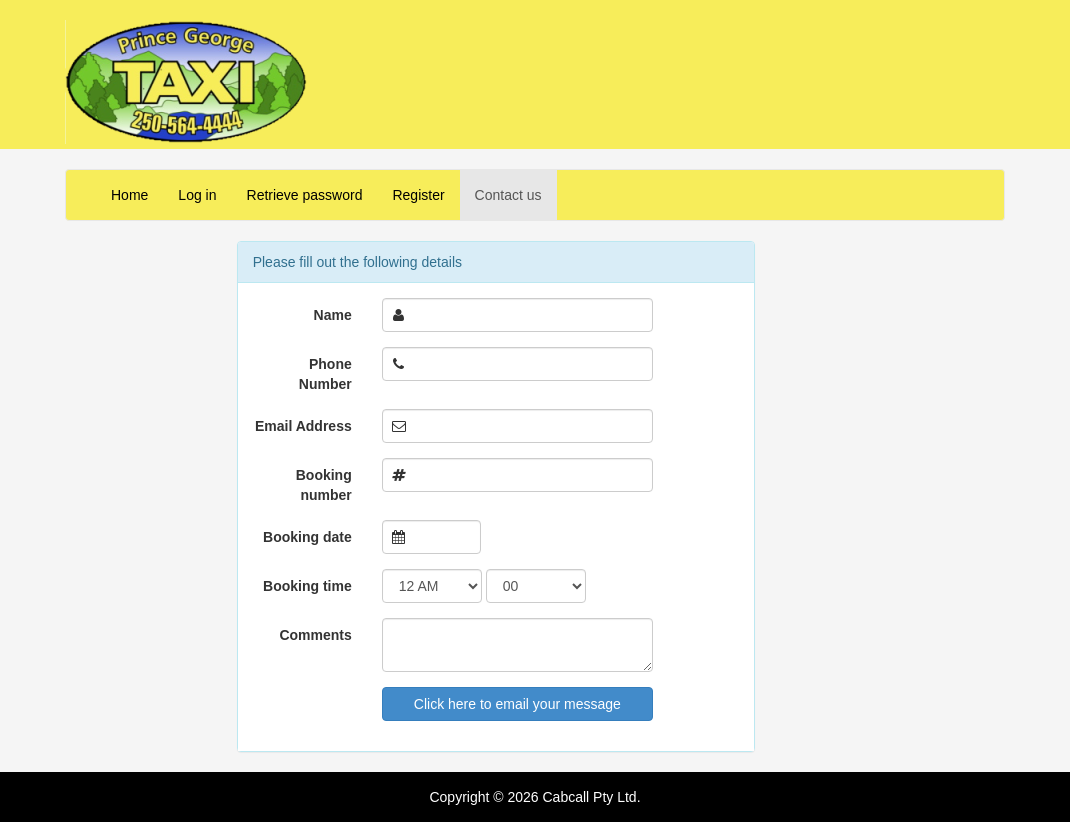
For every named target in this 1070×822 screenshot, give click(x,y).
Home (129, 195)
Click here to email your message (517, 704)
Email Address (303, 426)
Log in (197, 195)
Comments (315, 635)
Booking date (307, 537)
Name (333, 315)
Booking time (307, 586)
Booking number (324, 485)
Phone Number (325, 374)
